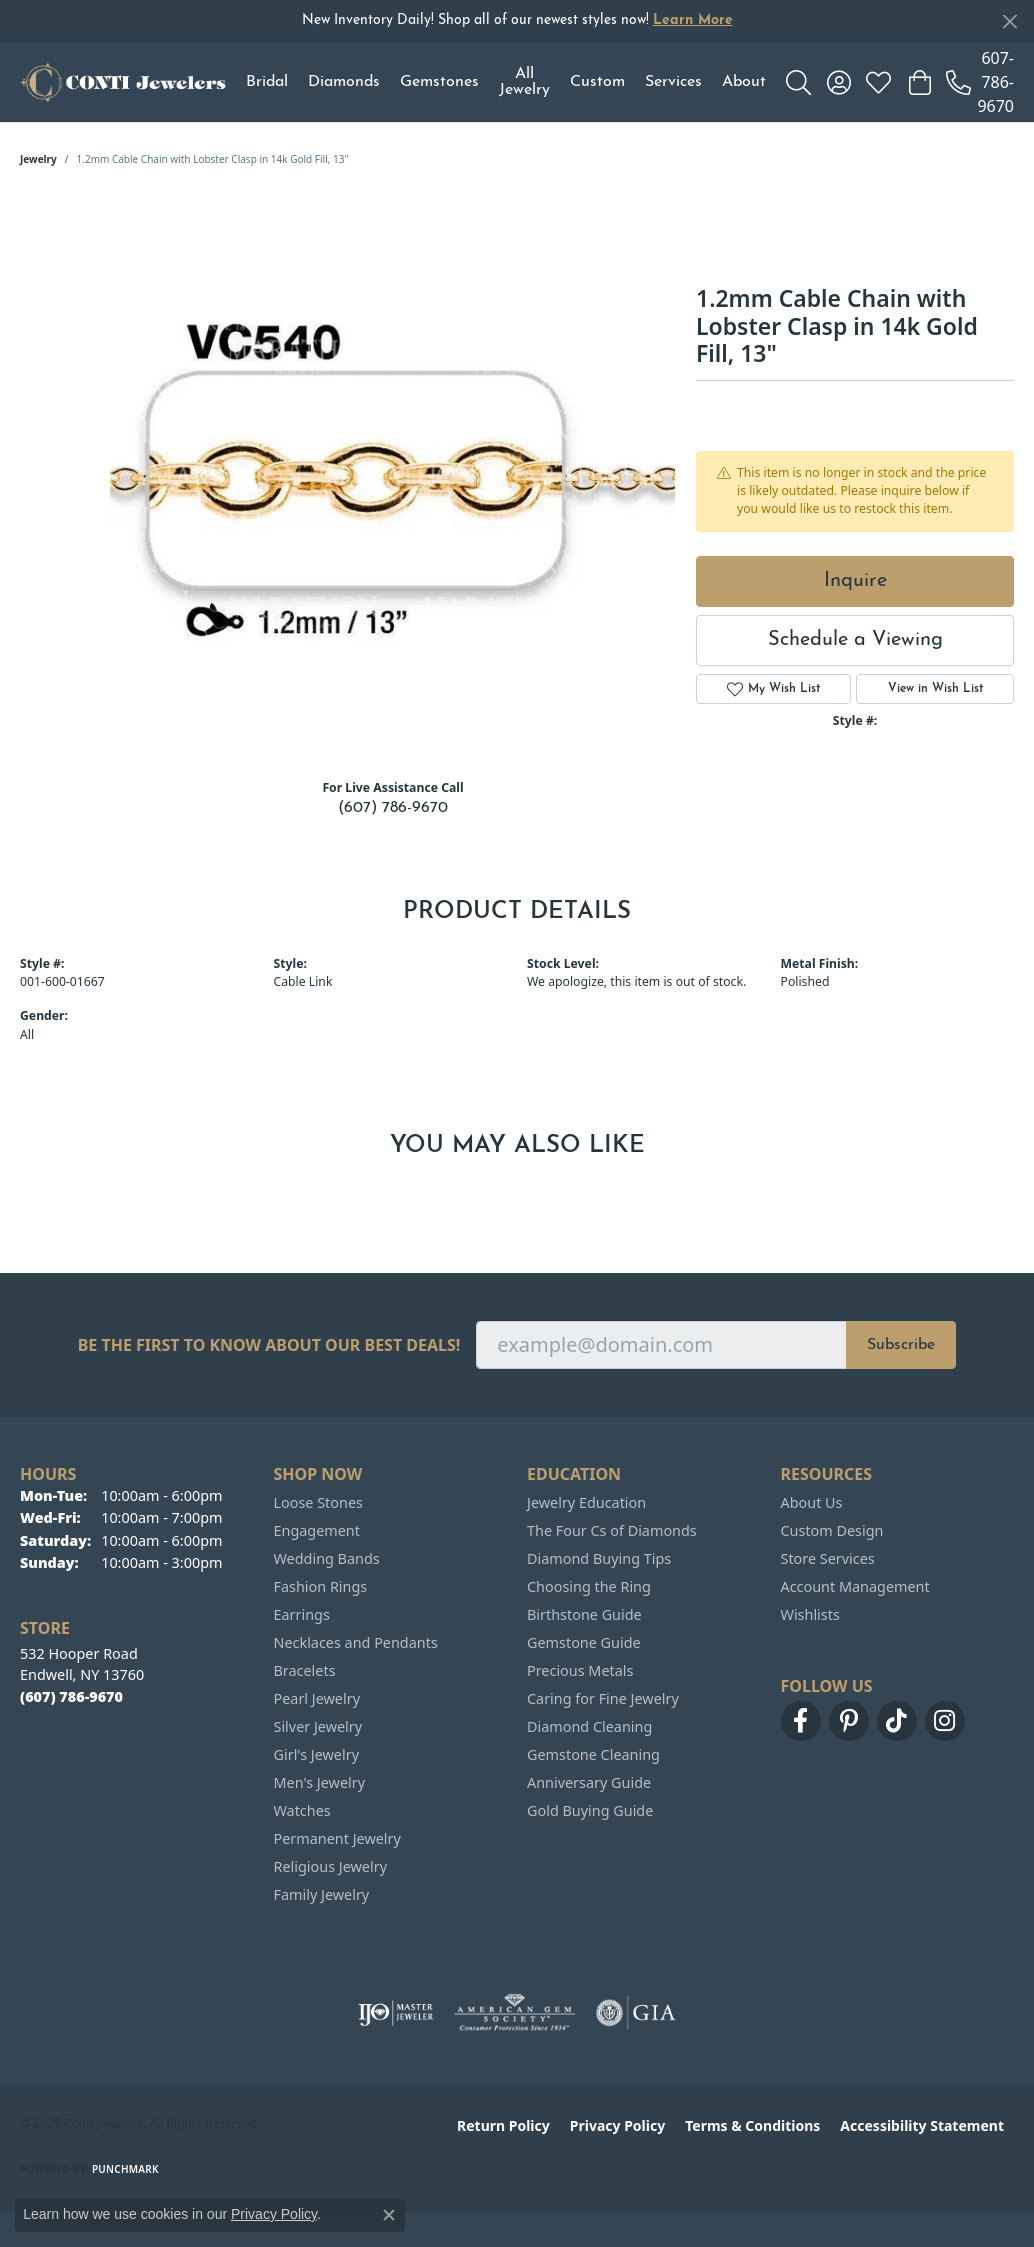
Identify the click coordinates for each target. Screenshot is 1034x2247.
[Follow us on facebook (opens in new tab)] (801, 1721)
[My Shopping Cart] (918, 82)
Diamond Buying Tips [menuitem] (599, 1558)
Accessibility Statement (922, 2125)
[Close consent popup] (389, 2215)
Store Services (828, 1558)
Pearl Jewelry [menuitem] (317, 1698)
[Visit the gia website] (636, 2013)
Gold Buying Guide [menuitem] (590, 1810)
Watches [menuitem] (302, 1810)
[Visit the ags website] (514, 2013)
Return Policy (503, 2125)
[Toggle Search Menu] (798, 82)
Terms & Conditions (752, 2125)
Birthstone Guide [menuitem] (584, 1614)
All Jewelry (524, 82)
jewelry (38, 159)
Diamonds (344, 82)
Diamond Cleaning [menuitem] (589, 1726)
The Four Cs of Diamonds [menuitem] (612, 1530)
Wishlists (810, 1614)
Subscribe (901, 1345)
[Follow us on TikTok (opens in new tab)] (897, 1721)
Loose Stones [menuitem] (318, 1502)
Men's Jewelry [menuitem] (320, 1782)
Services (673, 82)
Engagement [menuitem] (317, 1530)
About (744, 82)
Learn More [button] (693, 20)
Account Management (855, 1586)
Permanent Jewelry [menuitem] (337, 1838)
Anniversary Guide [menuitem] (589, 1782)
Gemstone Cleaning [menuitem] (593, 1754)
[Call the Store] (71, 1696)
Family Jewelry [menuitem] (322, 1894)
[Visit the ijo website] (395, 2013)
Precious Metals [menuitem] (580, 1670)
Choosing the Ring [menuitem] (589, 1586)
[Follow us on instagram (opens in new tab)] (945, 1721)
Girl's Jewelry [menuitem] (316, 1754)
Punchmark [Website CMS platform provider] (125, 2169)
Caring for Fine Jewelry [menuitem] (603, 1698)
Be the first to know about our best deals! (269, 1345)
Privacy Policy (617, 2125)
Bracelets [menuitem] (305, 1670)
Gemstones (439, 82)
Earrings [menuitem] (302, 1614)
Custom (597, 82)
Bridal (267, 82)
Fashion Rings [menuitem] (321, 1586)
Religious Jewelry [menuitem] (330, 1866)
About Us (812, 1502)
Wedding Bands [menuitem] (327, 1558)
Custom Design (832, 1530)
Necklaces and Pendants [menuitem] (356, 1642)
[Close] (1009, 21)
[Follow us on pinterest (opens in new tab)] (849, 1721)
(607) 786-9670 (393, 808)
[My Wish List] (878, 82)
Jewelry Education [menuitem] (586, 1502)
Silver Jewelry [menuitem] (318, 1726)
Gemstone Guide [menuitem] (584, 1642)
